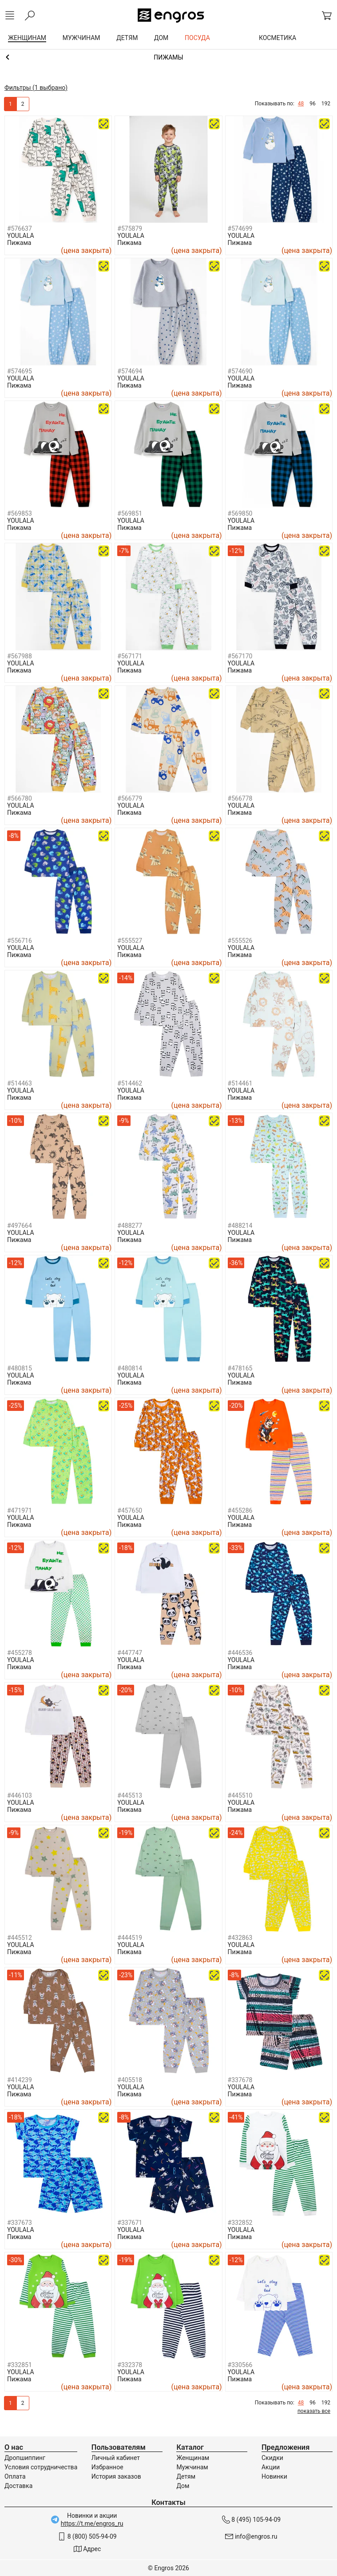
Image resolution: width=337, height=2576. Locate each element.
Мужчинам (192, 2467)
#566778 (240, 798)
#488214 (240, 1225)
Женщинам (192, 2457)
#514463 (19, 1083)
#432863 (240, 1937)
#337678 (240, 2079)
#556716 (19, 940)
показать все (313, 2411)
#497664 (19, 1225)
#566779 (129, 798)
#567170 (240, 656)
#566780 (19, 798)
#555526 (240, 940)
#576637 (19, 228)
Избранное (107, 2467)
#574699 (240, 228)
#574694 (129, 371)
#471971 (19, 1510)
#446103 (19, 1795)
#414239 (19, 2079)
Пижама (19, 242)
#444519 (129, 1937)
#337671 (129, 2222)
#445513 (129, 1795)
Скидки (272, 2457)
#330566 (240, 2364)
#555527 (129, 940)
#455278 (19, 1652)
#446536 (240, 1652)
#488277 (129, 1225)
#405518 (129, 2079)
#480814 (129, 1368)
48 (301, 103)
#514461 (240, 1083)
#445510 (240, 1795)
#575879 (129, 228)
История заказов (116, 2476)
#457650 (129, 1510)
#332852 (240, 2222)
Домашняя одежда (168, 57)
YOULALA (20, 235)
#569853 (19, 513)
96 (312, 103)
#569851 (129, 513)
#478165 (240, 1368)
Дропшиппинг (24, 2457)
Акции (271, 2467)
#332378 (129, 2364)
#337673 (19, 2222)
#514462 (129, 1083)
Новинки (274, 2476)
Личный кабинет (115, 2457)
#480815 (19, 1368)
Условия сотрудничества (40, 2467)
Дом (182, 2485)
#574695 (19, 371)
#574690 (240, 371)
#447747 (129, 1652)
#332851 (19, 2364)
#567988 (19, 656)
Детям (185, 2476)
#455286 (240, 1510)
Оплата (15, 2476)
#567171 (129, 656)
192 (325, 103)
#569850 (240, 513)
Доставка (18, 2485)
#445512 (19, 1937)
